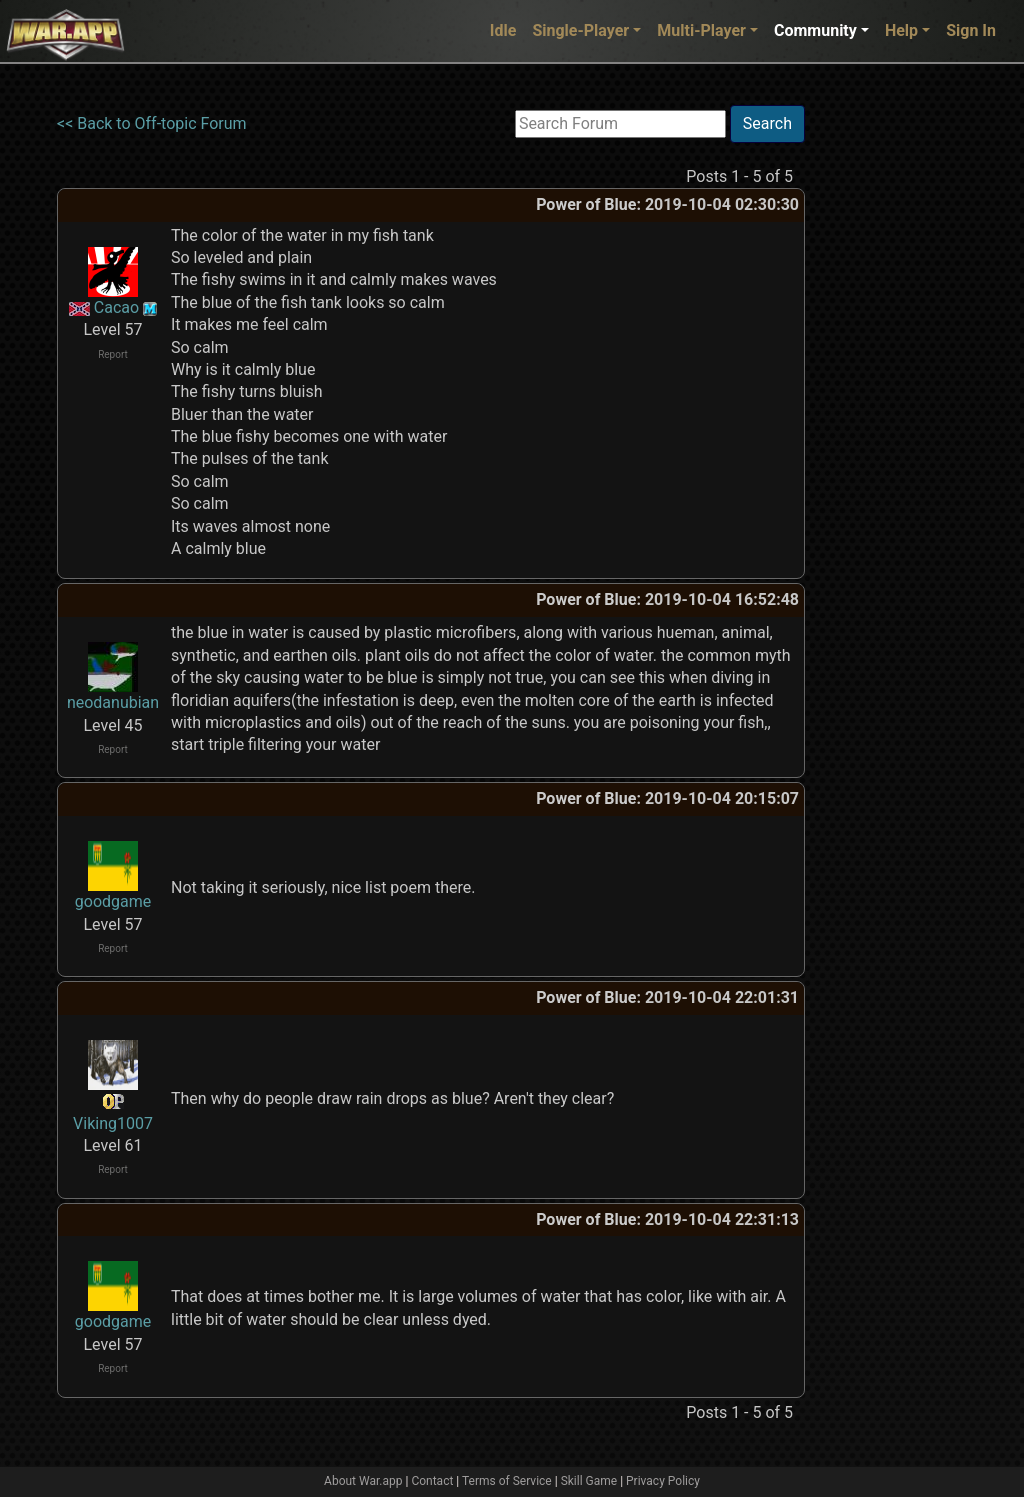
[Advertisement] (887, 405)
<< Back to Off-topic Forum (152, 123)
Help (901, 30)
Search (767, 123)
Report (113, 354)
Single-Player (580, 30)
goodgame (113, 901)
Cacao (116, 307)
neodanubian (113, 702)
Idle (503, 30)
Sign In (971, 30)
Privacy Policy (663, 1481)
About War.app (363, 1481)
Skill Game (589, 1481)
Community (815, 30)
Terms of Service (507, 1481)
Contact (432, 1481)
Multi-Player (701, 30)
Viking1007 (113, 1123)
